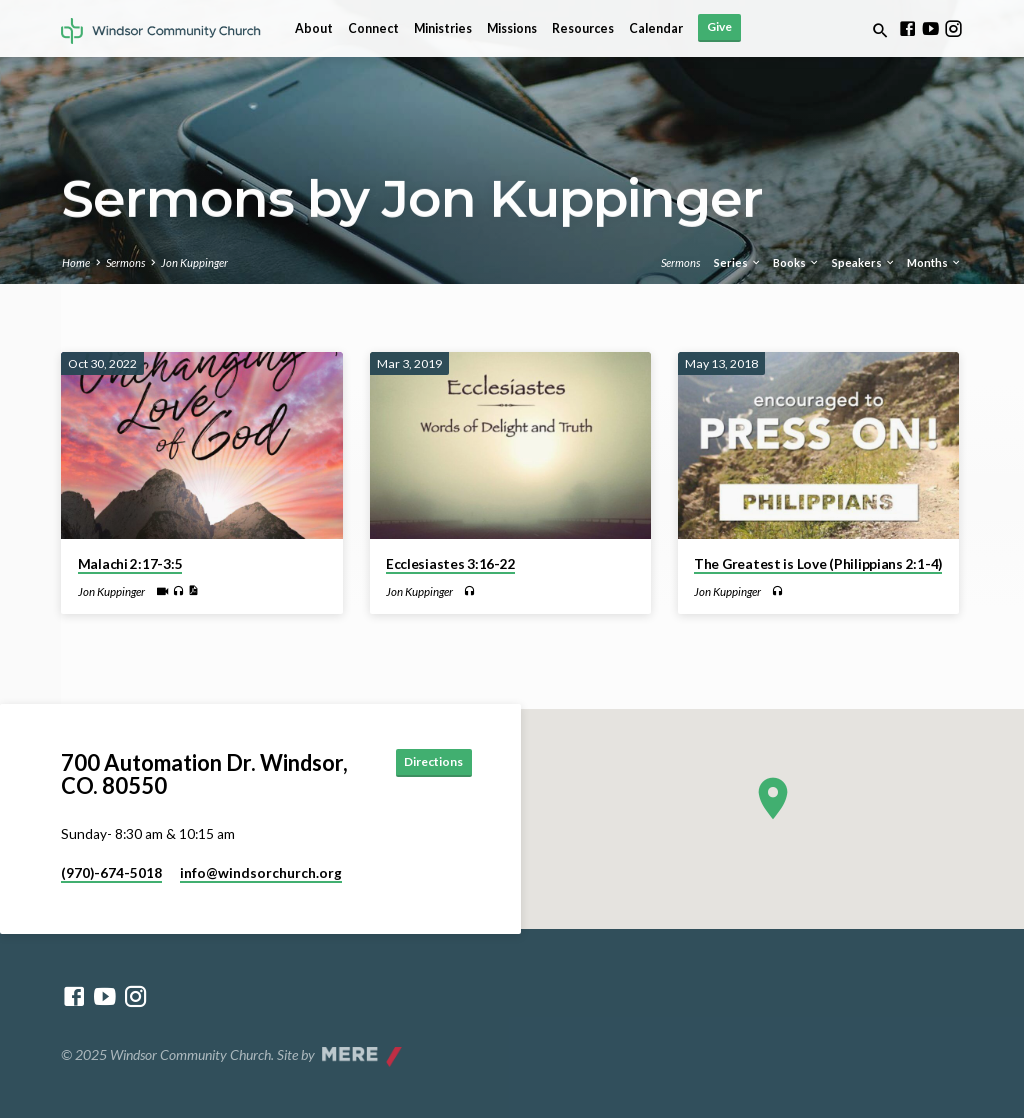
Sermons (125, 262)
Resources (583, 28)
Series (738, 262)
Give (719, 26)
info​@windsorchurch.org (261, 873)
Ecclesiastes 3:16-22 (451, 564)
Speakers (864, 262)
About (314, 28)
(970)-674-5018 (111, 873)
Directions (427, 762)
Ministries (443, 28)
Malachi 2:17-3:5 (130, 564)
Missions (512, 28)
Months (934, 262)
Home (76, 262)
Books (796, 262)
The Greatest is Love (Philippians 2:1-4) (818, 564)
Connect (373, 28)
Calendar (656, 28)
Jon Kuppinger (194, 262)
